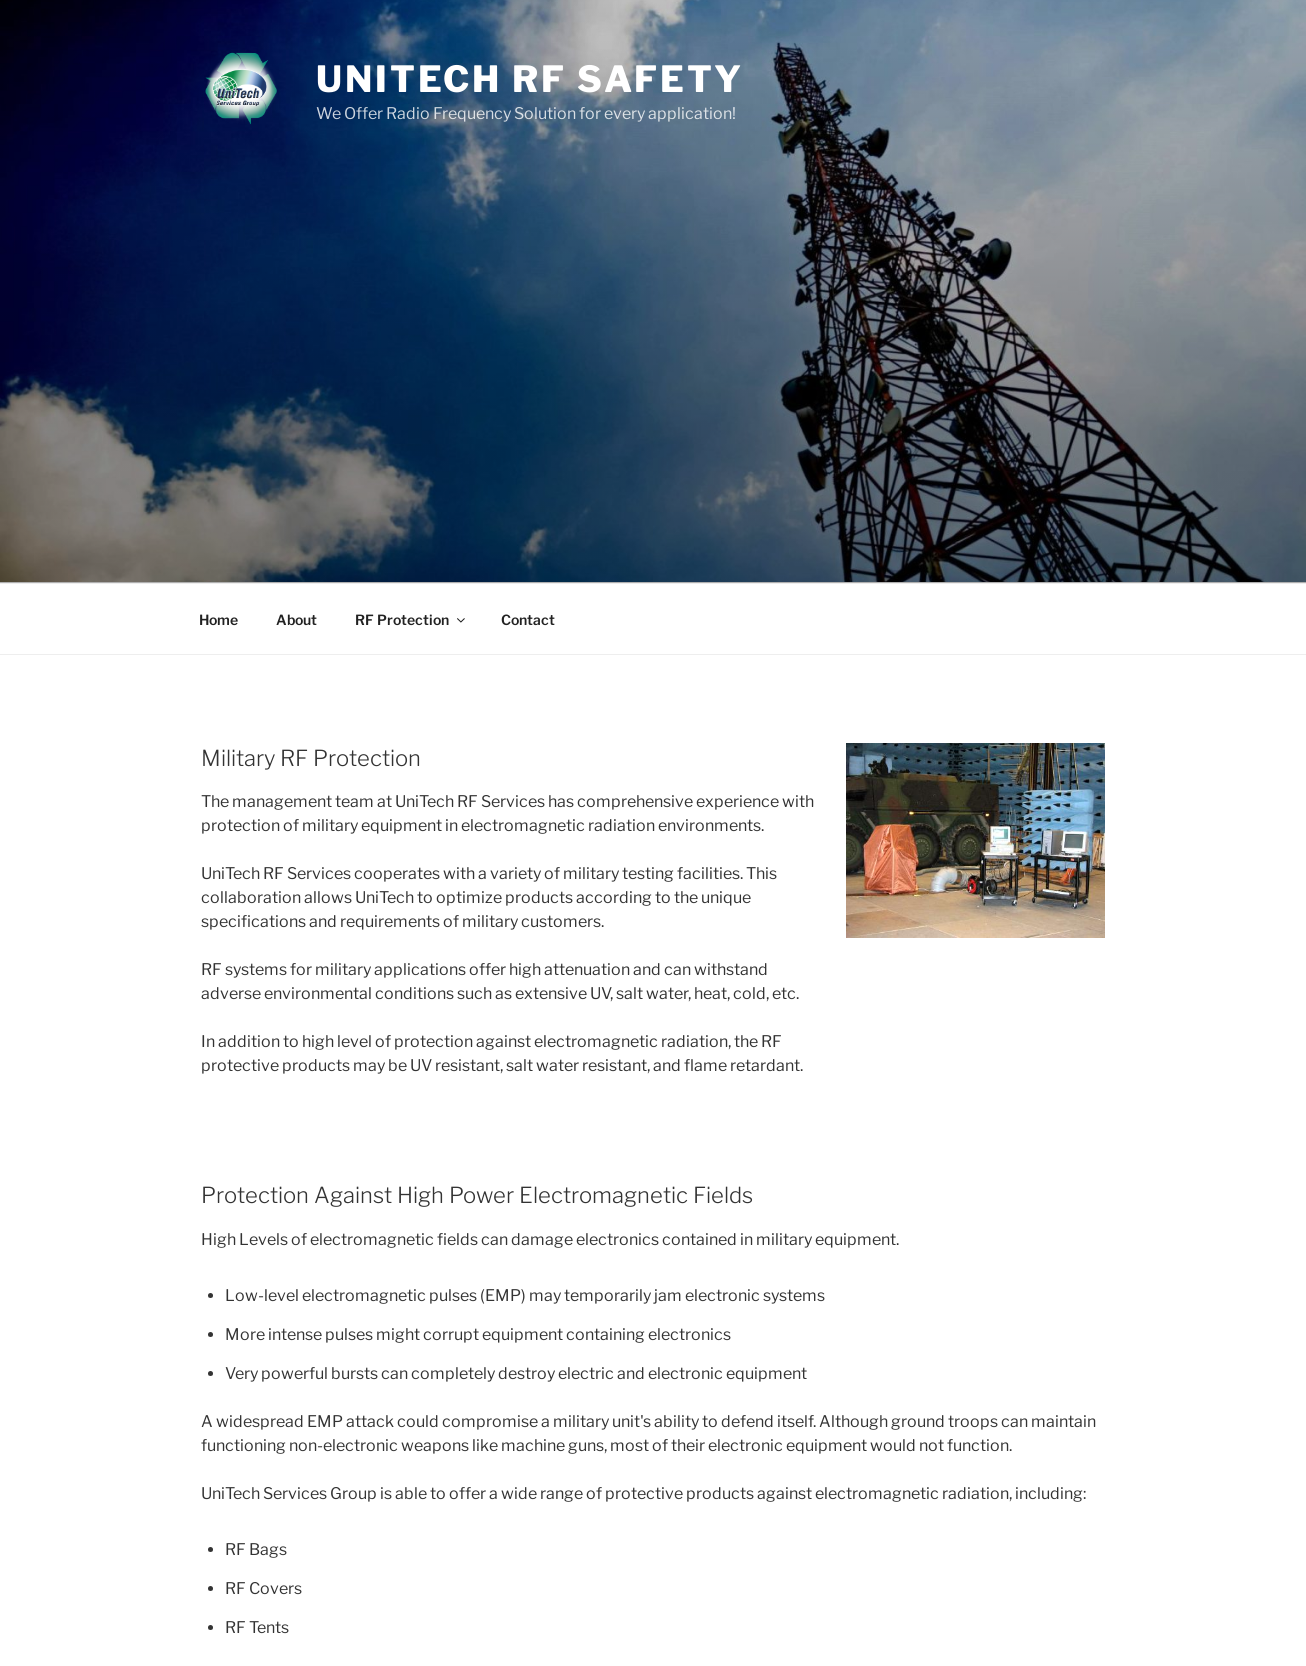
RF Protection (411, 619)
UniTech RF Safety (530, 79)
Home (218, 619)
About (296, 619)
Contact (528, 619)
